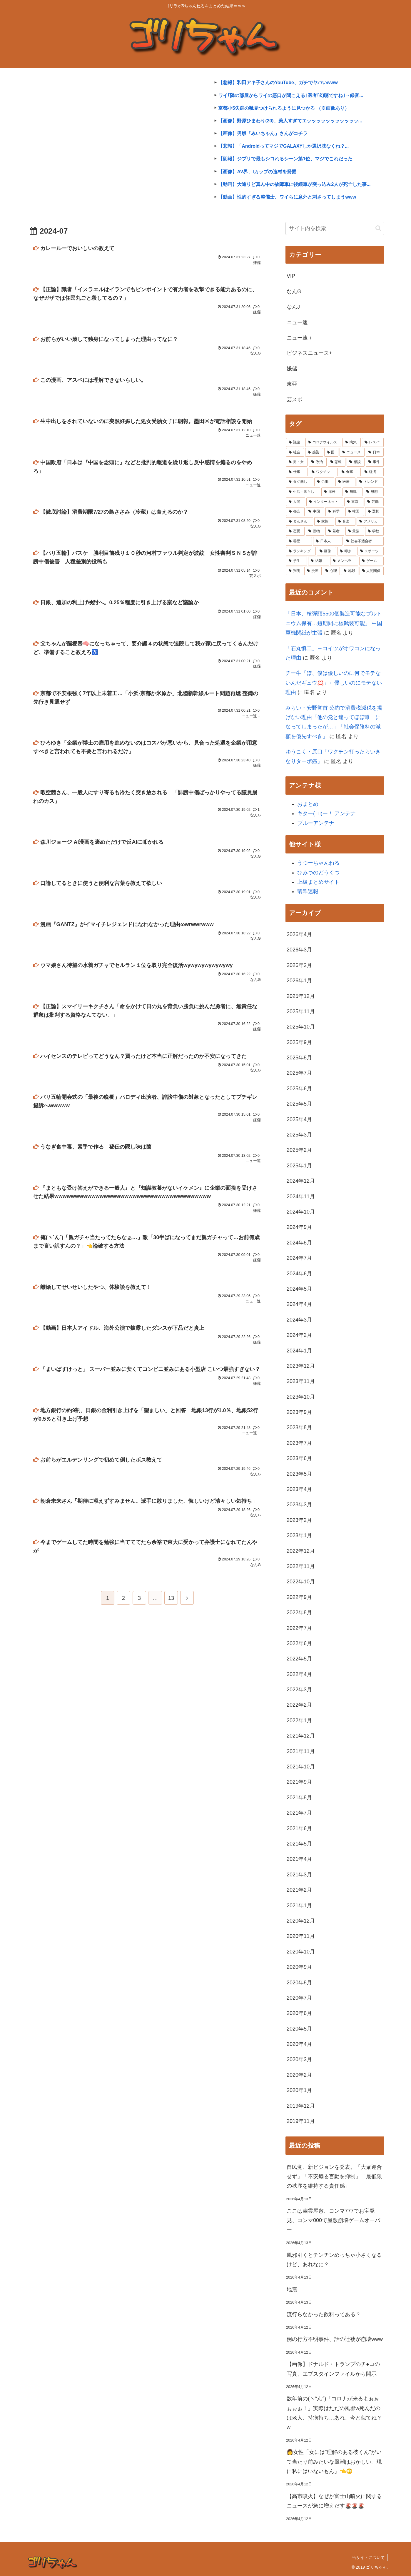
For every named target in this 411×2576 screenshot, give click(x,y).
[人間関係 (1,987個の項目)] (372, 571)
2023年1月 (299, 1535)
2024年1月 (299, 1351)
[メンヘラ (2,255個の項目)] (344, 561)
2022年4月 (299, 1674)
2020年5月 (299, 2029)
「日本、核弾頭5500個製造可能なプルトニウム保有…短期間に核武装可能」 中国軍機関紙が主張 (333, 623)
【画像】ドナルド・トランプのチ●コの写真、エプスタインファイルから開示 (333, 2369)
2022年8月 (299, 1612)
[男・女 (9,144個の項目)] (297, 462)
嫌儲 (292, 369)
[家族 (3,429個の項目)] (324, 521)
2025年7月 (299, 1073)
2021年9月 (299, 1782)
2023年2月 (299, 1520)
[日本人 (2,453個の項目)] (327, 541)
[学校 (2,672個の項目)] (374, 531)
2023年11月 (301, 1381)
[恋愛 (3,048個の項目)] (295, 531)
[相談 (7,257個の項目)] (356, 462)
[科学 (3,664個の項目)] (334, 511)
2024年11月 (301, 1196)
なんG (294, 291)
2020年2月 (299, 2075)
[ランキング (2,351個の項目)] (301, 551)
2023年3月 (299, 1504)
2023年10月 (301, 1397)
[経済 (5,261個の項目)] (373, 472)
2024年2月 (299, 1335)
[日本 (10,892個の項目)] (375, 452)
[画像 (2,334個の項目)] (326, 551)
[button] (378, 228)
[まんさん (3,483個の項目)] (299, 521)
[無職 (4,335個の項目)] (352, 491)
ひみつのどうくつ (318, 873)
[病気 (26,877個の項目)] (351, 442)
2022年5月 (299, 1659)
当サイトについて (368, 2557)
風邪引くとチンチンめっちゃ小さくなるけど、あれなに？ (334, 2259)
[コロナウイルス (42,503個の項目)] (323, 442)
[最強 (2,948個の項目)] (354, 531)
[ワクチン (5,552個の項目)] (323, 472)
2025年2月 (299, 1150)
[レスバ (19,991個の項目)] (373, 442)
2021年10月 (301, 1767)
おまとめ (307, 804)
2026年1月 (299, 981)
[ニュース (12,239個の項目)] (352, 452)
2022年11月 (301, 1566)
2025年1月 (299, 1166)
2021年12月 (301, 1736)
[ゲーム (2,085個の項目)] (371, 561)
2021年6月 (299, 1828)
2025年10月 (301, 1027)
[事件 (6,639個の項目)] (375, 462)
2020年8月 (299, 1983)
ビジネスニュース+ (309, 353)
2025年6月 (299, 1088)
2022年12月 (301, 1551)
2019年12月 (301, 2106)
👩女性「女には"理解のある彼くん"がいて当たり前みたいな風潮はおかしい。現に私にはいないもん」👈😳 (334, 2461)
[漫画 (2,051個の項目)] (312, 571)
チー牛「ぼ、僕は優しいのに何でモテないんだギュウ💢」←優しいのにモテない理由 (333, 682)
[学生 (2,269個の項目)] (296, 561)
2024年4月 (299, 1304)
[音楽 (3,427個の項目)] (345, 521)
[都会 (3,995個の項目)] (295, 511)
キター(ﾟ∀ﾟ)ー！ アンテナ (326, 813)
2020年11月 (301, 1936)
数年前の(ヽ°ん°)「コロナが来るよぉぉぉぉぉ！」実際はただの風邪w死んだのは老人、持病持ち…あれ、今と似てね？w (334, 2413)
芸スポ (295, 399)
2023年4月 (299, 1489)
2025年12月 (301, 996)
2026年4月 (299, 934)
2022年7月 (299, 1628)
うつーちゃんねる (318, 863)
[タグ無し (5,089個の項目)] (299, 481)
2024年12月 (301, 1181)
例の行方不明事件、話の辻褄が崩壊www (335, 2339)
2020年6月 (299, 2013)
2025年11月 (301, 1011)
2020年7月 (299, 1998)
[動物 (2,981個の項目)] (315, 531)
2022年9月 (299, 1597)
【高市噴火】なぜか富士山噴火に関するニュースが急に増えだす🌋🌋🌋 (334, 2501)
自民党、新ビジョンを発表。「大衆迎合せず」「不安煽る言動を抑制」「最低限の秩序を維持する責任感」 (334, 2176)
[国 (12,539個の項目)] (331, 452)
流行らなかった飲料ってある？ (324, 2314)
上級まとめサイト (318, 882)
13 (171, 1602)
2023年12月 (301, 1366)
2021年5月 (299, 1844)
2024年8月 (299, 1243)
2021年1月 (299, 1905)
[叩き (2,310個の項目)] (346, 551)
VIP (291, 276)
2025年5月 (299, 1104)
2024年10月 (301, 1212)
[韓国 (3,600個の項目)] (354, 511)
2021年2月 (299, 1890)
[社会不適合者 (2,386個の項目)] (364, 541)
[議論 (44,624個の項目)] (295, 442)
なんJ (293, 307)
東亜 (292, 384)
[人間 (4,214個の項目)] (295, 501)
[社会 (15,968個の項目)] (295, 452)
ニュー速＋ (300, 338)
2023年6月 (299, 1458)
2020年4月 (299, 2044)
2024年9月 (299, 1227)
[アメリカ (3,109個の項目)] (370, 521)
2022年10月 (301, 1582)
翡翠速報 (307, 891)
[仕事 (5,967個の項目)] (297, 472)
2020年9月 (299, 1967)
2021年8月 (299, 1797)
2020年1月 (299, 2090)
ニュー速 (297, 322)
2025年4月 (299, 1119)
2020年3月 (299, 2059)
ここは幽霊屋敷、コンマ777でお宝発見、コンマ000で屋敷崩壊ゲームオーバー (333, 2220)
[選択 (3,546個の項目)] (374, 511)
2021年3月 (299, 1875)
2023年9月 (299, 1412)
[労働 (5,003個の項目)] (324, 481)
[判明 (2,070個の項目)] (294, 571)
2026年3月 (299, 950)
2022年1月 (299, 1720)
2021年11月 (301, 1751)
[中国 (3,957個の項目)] (315, 511)
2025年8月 (299, 1058)
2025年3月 (299, 1135)
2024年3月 (299, 1320)
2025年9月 (299, 1042)
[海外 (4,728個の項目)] (331, 491)
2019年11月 (301, 2121)
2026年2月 (299, 965)
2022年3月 (299, 1690)
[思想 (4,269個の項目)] (374, 491)
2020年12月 (301, 1921)
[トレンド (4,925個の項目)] (370, 481)
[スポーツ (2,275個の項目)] (370, 551)
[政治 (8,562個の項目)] (318, 462)
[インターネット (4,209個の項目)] (324, 501)
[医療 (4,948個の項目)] (345, 481)
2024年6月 (299, 1274)
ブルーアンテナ (315, 823)
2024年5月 (299, 1289)
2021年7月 (299, 1813)
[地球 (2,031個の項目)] (349, 571)
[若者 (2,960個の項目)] (334, 531)
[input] (334, 228)
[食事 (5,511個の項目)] (350, 472)
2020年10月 (301, 1952)
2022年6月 (299, 1643)
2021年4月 (299, 1859)
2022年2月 (299, 1705)
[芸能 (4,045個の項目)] (374, 501)
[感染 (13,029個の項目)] (314, 452)
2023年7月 (299, 1443)
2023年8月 (299, 1427)
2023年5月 (299, 1474)
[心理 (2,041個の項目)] (331, 571)
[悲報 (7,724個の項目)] (337, 462)
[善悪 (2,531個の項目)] (299, 541)
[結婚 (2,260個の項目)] (318, 561)
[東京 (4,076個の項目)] (353, 501)
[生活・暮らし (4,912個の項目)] (303, 491)
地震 (292, 2289)
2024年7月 (299, 1258)
